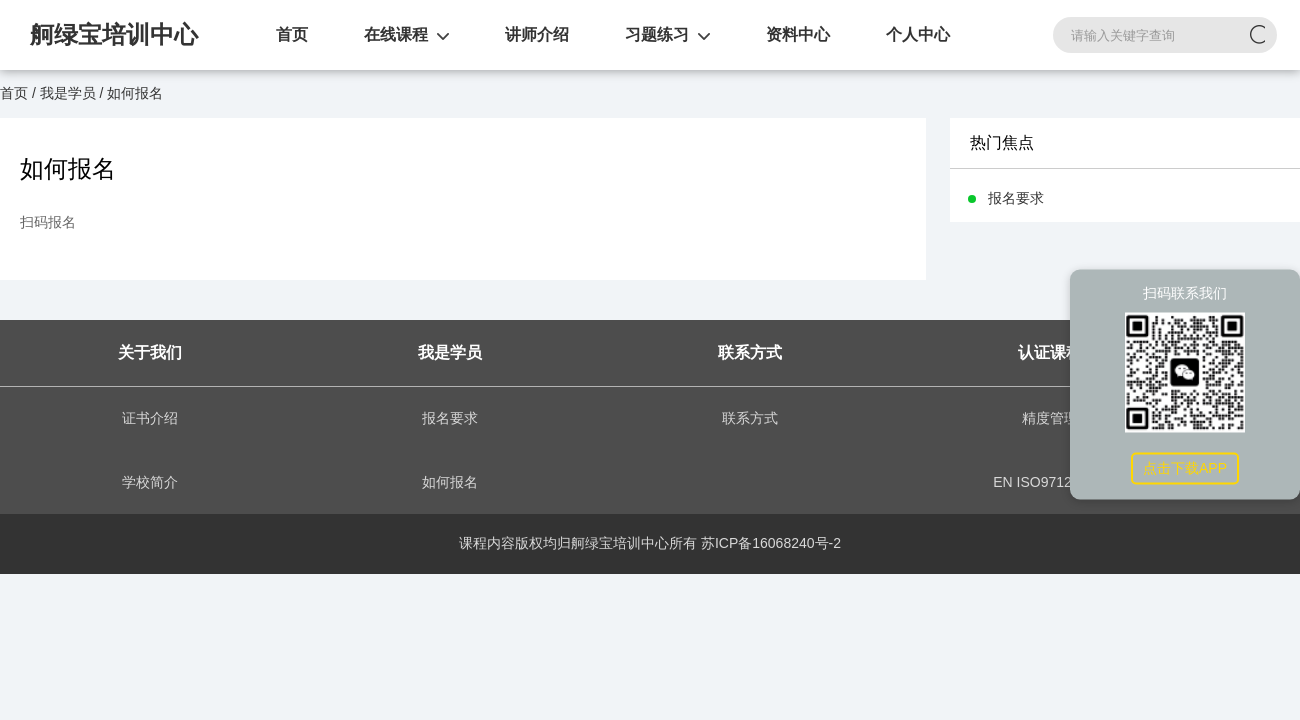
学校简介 (150, 482)
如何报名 (450, 482)
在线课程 (396, 34)
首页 (292, 34)
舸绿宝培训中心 (114, 35)
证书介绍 (150, 418)
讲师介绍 (537, 34)
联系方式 (750, 418)
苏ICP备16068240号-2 (771, 543)
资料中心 (798, 34)
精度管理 (1050, 418)
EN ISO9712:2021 (1050, 482)
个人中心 (918, 34)
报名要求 (450, 418)
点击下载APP (1185, 468)
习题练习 (657, 34)
